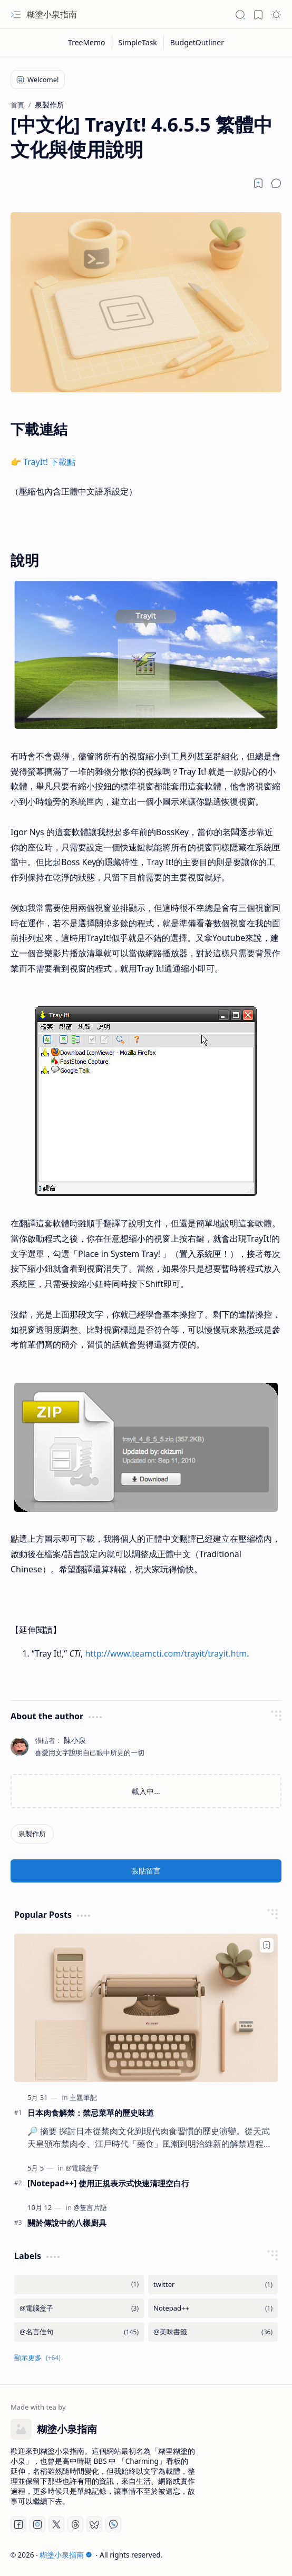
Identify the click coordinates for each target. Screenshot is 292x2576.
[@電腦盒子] (82, 2168)
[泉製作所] (32, 1834)
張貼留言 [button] (146, 1871)
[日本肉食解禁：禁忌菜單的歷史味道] (146, 2008)
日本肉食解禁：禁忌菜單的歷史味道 (90, 2112)
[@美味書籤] (213, 2332)
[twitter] (213, 2284)
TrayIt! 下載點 (49, 462)
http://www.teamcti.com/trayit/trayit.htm (166, 1653)
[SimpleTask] (138, 42)
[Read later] (258, 183)
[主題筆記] (83, 2097)
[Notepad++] (213, 2308)
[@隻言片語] (90, 2207)
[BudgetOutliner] (197, 42)
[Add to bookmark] (267, 1945)
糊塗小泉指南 (51, 14)
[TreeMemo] (87, 42)
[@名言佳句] (79, 2332)
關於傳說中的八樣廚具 (66, 2222)
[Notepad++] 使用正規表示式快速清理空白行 (108, 2183)
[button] (16, 15)
